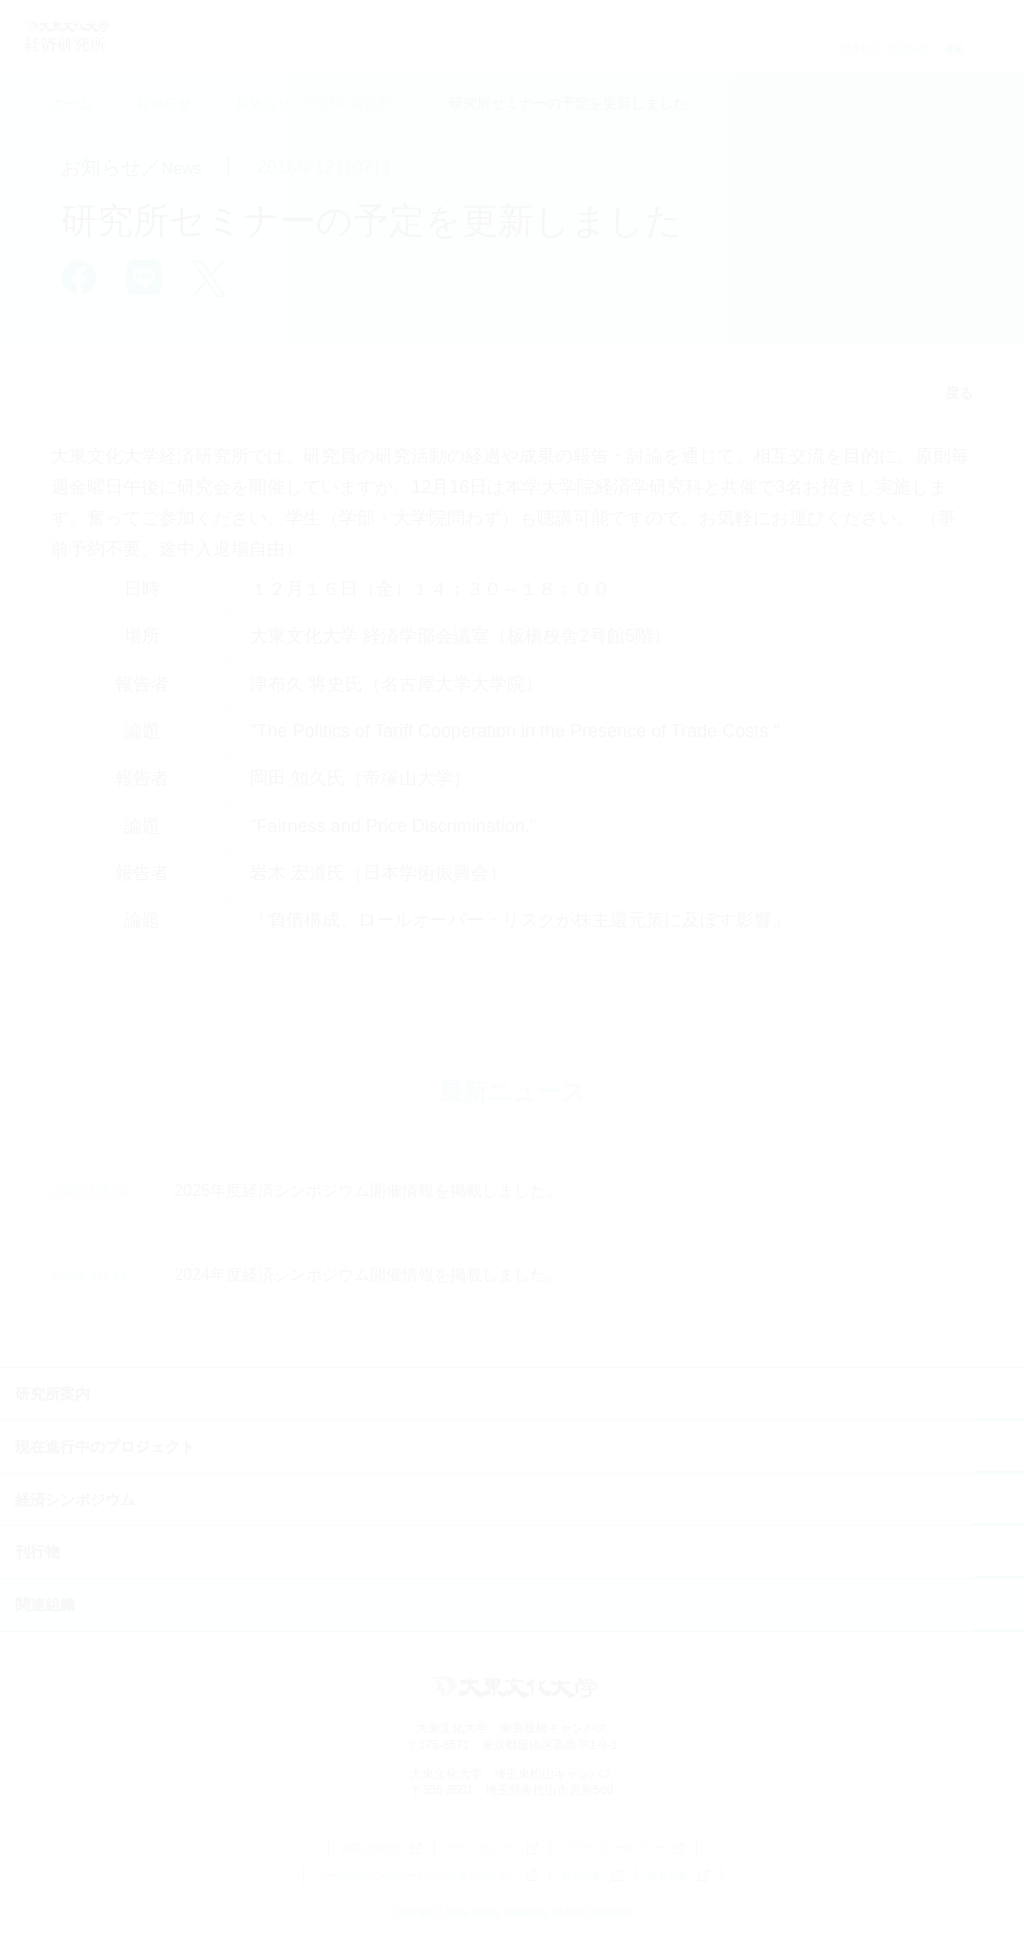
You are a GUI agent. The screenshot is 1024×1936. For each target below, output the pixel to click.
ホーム (72, 103)
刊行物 (37, 1551)
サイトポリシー (492, 1848)
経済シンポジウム (75, 1499)
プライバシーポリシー (623, 1848)
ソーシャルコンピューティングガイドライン (426, 1876)
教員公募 (592, 1876)
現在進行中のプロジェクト (105, 1446)
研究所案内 (52, 1393)
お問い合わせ (381, 1848)
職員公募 (678, 1876)
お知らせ (164, 103)
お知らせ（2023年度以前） (320, 103)
